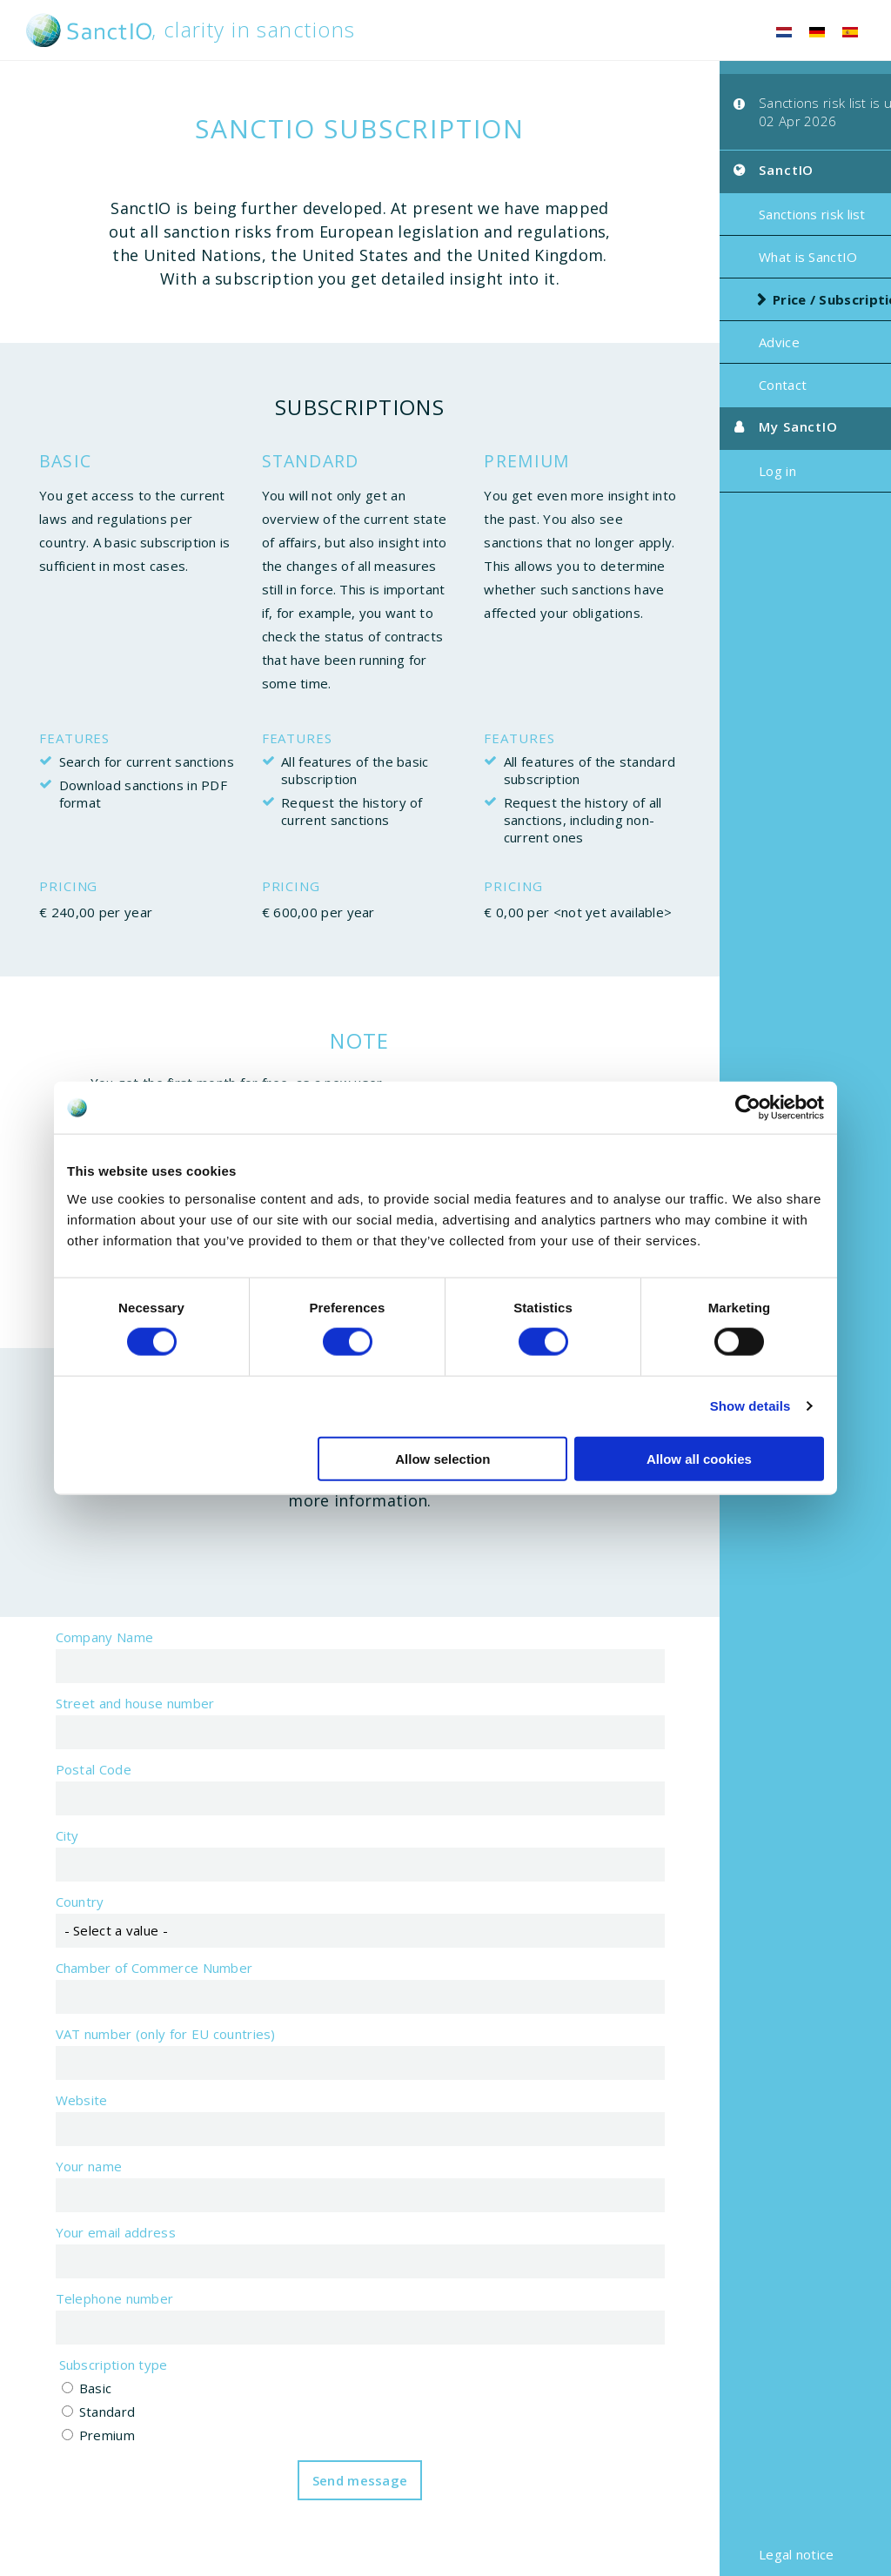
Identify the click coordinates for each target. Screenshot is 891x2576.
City (48, 1859)
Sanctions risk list (774, 219)
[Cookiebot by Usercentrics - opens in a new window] (748, 1108)
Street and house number (116, 1726)
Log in (740, 476)
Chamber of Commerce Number (135, 1991)
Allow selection (442, 1458)
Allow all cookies (699, 1458)
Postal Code (74, 1792)
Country (61, 1925)
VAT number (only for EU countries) (147, 2057)
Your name (70, 2189)
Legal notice (759, 2554)
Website (63, 2123)
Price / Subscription (801, 304)
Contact (745, 390)
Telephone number (96, 2322)
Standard (88, 2435)
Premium (88, 2458)
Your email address (97, 2255)
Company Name (86, 1660)
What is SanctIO (771, 262)
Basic (76, 2411)
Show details (750, 1406)
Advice (741, 347)
